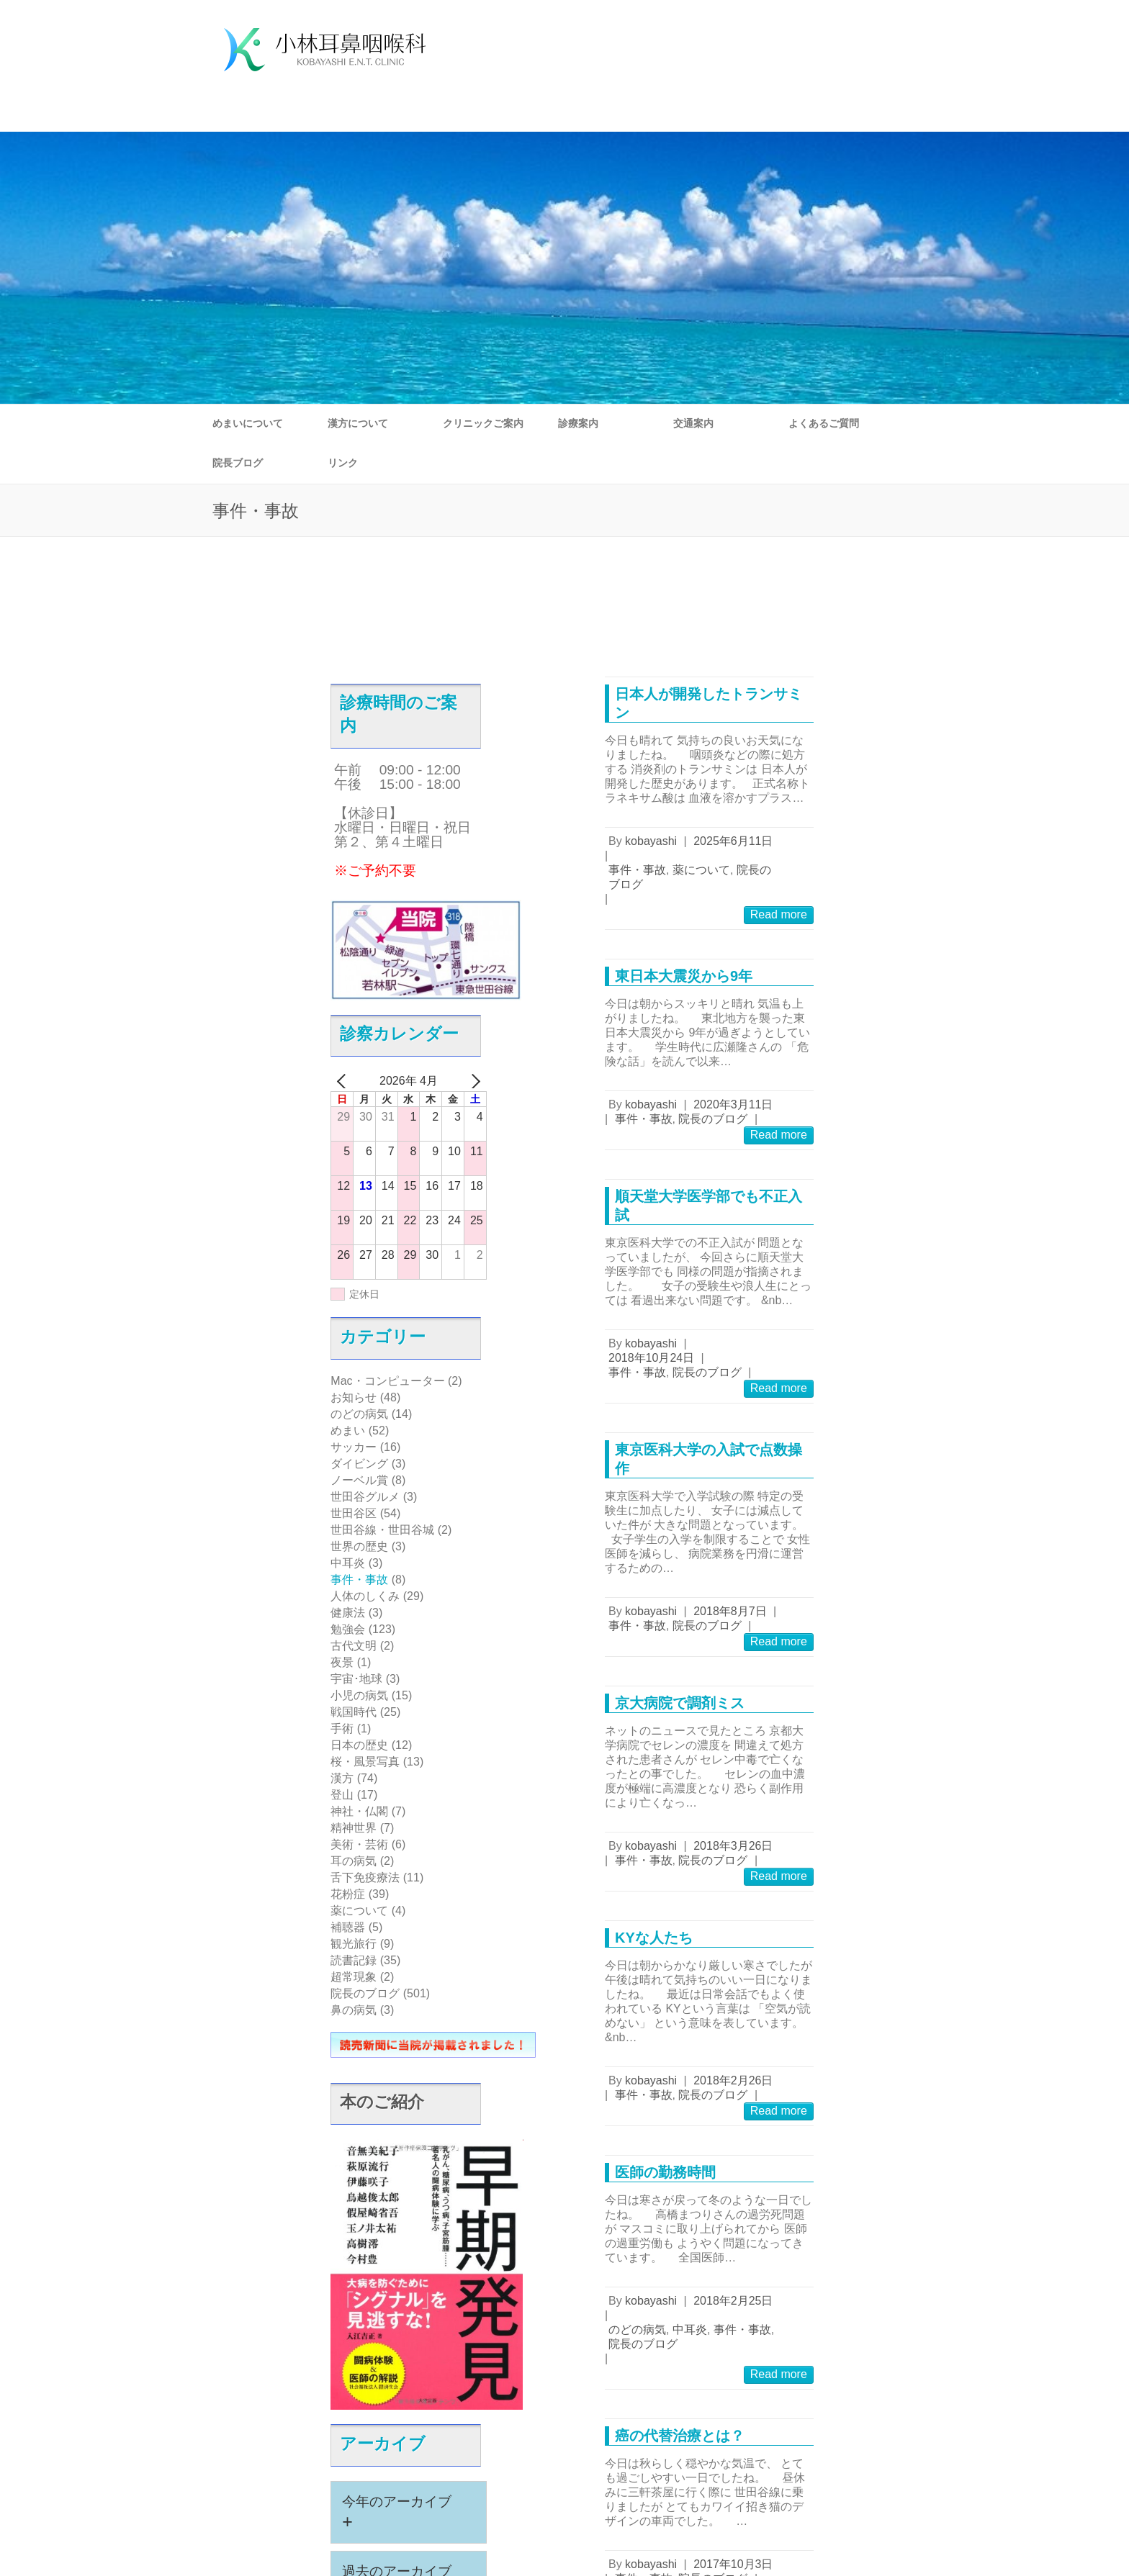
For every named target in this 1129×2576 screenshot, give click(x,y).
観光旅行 (353, 1944)
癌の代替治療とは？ (680, 2436)
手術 (342, 1728)
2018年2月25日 (733, 2301)
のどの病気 (359, 1414)
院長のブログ (365, 1993)
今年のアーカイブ (396, 2512)
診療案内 (578, 423)
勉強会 (347, 1629)
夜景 (342, 1662)
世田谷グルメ (365, 1497)
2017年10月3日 (733, 2564)
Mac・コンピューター (387, 1381)
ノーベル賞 (359, 1480)
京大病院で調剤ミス (680, 1703)
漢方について (358, 423)
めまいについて (247, 423)
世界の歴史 (359, 1546)
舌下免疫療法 (365, 1877)
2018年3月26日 (733, 1846)
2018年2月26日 (733, 2080)
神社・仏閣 (359, 1811)
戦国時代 (353, 1712)
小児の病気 (359, 1695)
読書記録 (353, 1960)
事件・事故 (359, 1579)
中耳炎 (347, 1563)
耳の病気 (353, 1861)
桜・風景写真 (365, 1761)
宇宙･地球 (356, 1679)
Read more (778, 914)
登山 (342, 1795)
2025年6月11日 (733, 841)
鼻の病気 (353, 2010)
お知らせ (353, 1397)
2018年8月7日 (729, 1611)
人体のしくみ (365, 1596)
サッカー (353, 1447)
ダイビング (359, 1464)
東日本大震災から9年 (683, 976)
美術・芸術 (359, 1844)
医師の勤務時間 (665, 2172)
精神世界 (353, 1828)
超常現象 (353, 1977)
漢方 (342, 1778)
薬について (359, 1910)
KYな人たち (654, 1937)
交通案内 (693, 423)
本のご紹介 (382, 2101)
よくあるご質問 (823, 423)
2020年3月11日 (733, 1104)
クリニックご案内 (483, 423)
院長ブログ (237, 463)
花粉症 (347, 1894)
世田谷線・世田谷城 (382, 1530)
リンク (343, 463)
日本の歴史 (359, 1745)
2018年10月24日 (651, 1358)
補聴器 (347, 1927)
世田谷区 (353, 1513)
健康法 (347, 1612)
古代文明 (353, 1646)
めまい (347, 1430)
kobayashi (651, 841)
